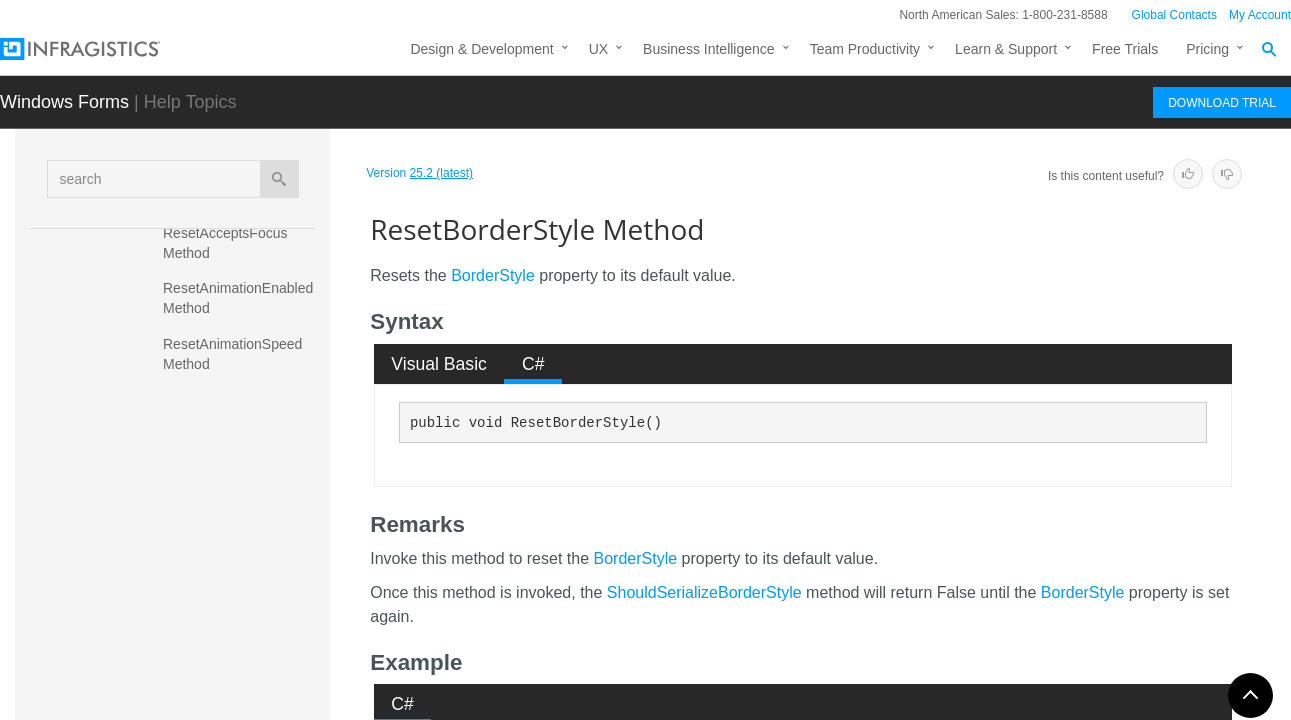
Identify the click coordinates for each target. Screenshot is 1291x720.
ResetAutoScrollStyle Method (230, 444)
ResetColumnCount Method (226, 554)
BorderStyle (493, 275)
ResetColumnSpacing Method (232, 609)
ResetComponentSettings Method (244, 664)
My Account (1260, 15)
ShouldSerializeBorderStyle (704, 592)
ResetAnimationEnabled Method (240, 298)
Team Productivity (865, 49)
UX (598, 49)
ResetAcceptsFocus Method (227, 243)
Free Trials (1125, 49)
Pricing (1207, 49)
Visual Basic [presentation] (439, 364)
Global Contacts (1174, 15)
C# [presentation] (533, 364)
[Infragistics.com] (100, 49)
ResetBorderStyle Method (223, 499)
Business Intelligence (709, 49)
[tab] (439, 364)
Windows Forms (64, 102)
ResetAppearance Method (244, 399)
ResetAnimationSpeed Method (234, 354)
